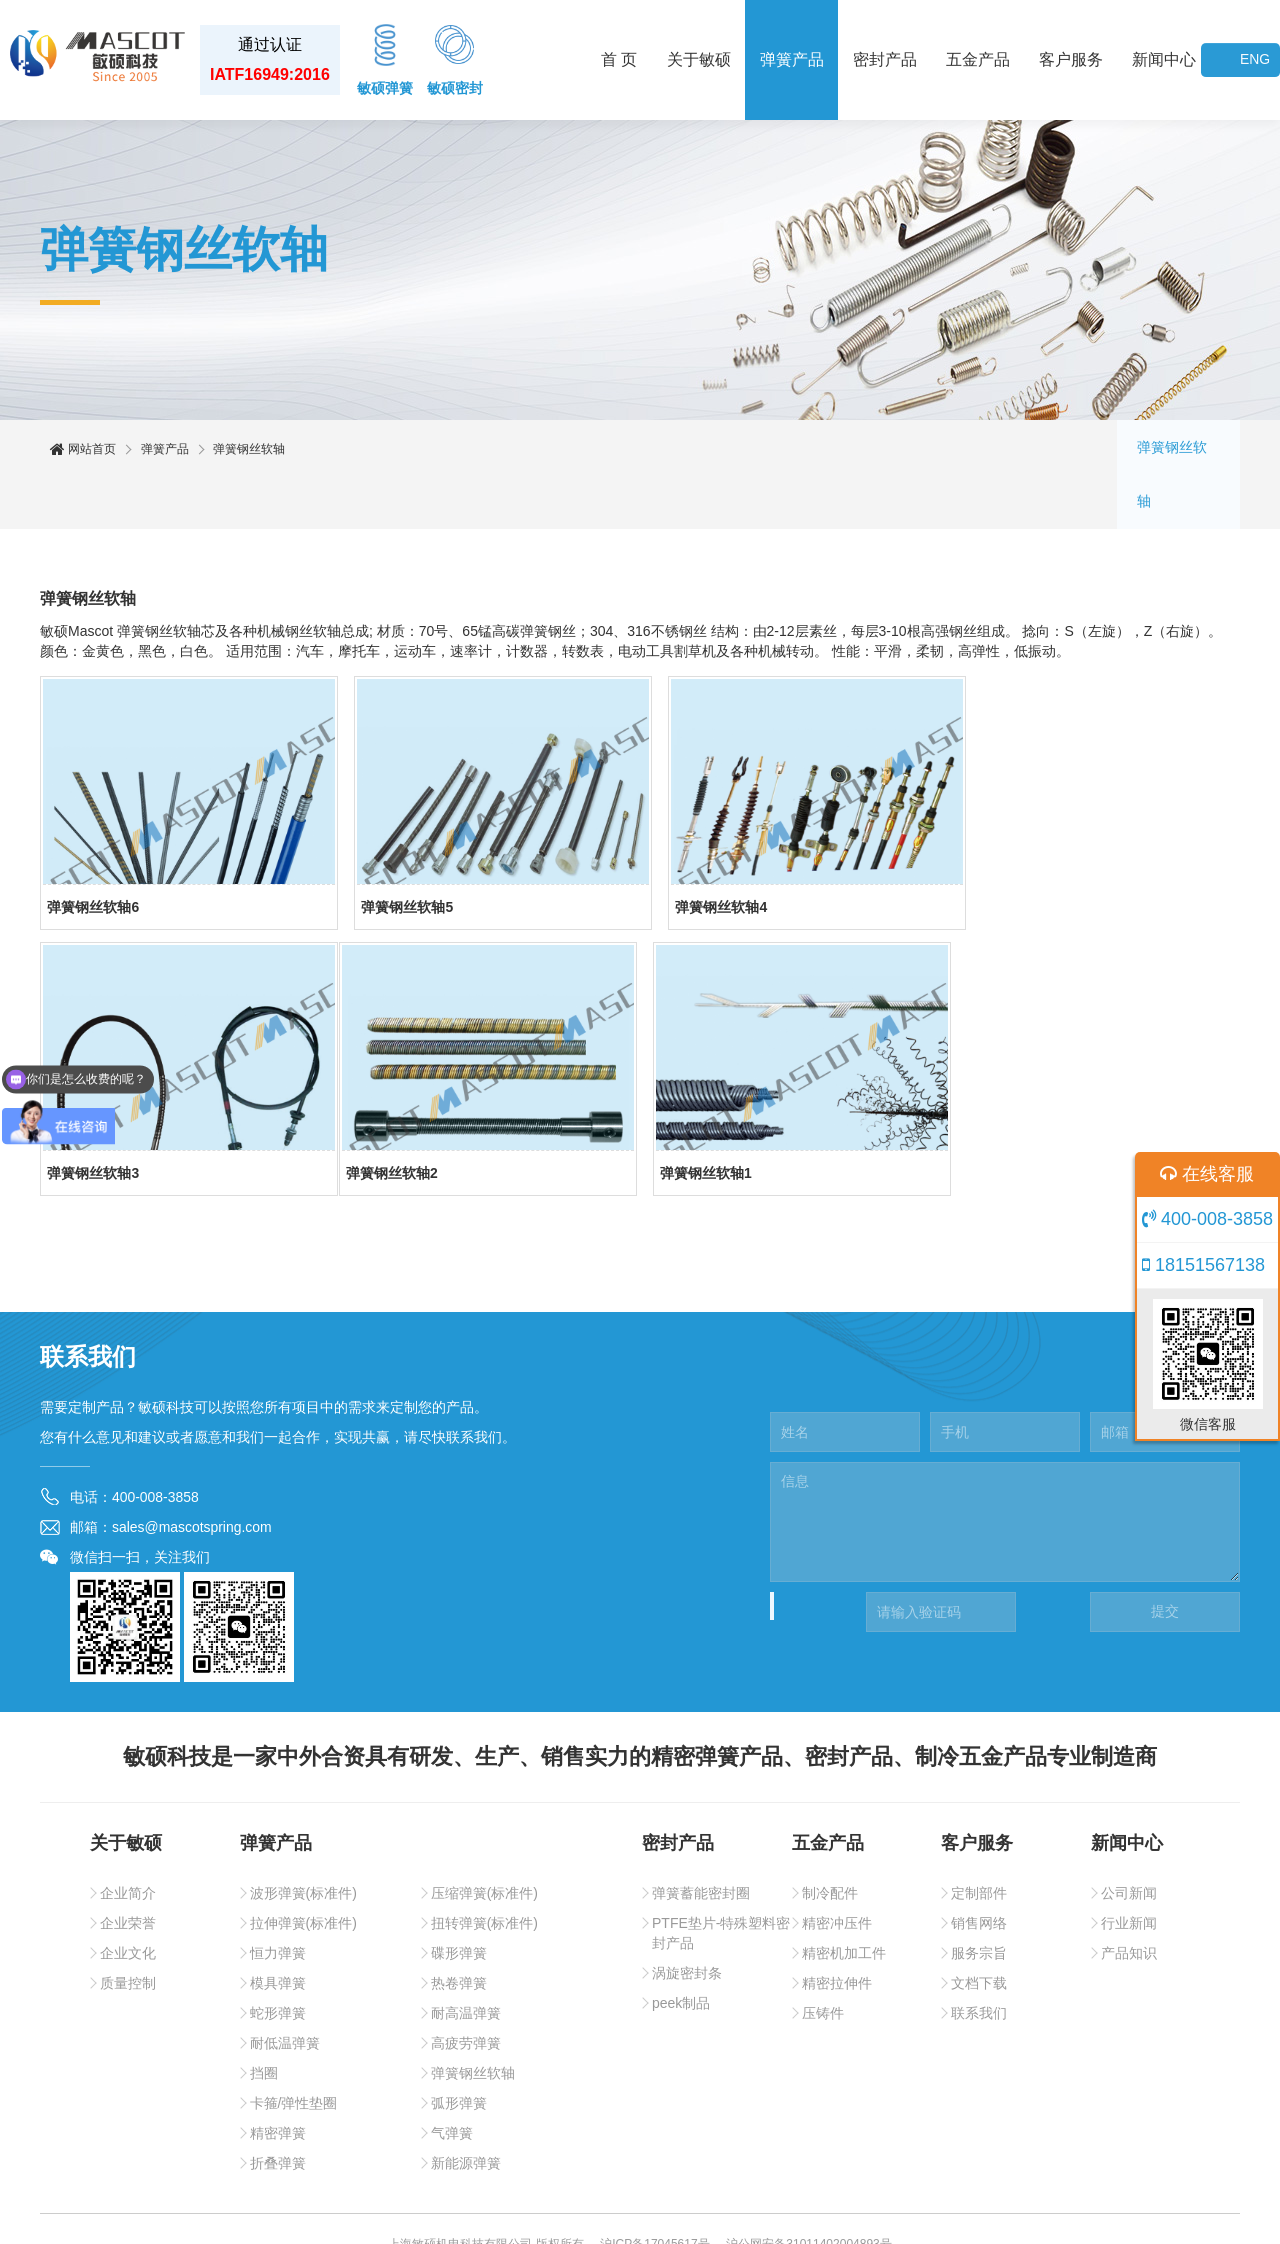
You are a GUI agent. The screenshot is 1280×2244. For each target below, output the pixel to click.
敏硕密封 (455, 58)
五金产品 (978, 59)
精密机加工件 (844, 1903)
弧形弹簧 (459, 2053)
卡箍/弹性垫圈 (294, 2053)
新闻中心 (1164, 59)
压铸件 (823, 1963)
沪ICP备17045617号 (654, 2194)
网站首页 (83, 450)
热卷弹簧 (459, 1933)
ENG (1255, 60)
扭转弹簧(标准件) (484, 1873)
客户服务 (1071, 59)
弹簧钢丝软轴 (1178, 450)
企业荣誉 (128, 1873)
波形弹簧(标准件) (303, 1843)
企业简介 (128, 1843)
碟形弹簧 (459, 1903)
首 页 (619, 59)
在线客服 (1207, 1174)
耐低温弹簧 (285, 1993)
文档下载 (979, 1933)
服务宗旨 (979, 1903)
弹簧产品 (792, 59)
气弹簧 (452, 2083)
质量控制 (128, 1933)
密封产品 (885, 59)
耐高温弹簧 (466, 1963)
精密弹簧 (278, 2083)
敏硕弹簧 (385, 58)
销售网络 (979, 1873)
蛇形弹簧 (278, 1963)
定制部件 (979, 1843)
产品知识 (1129, 1903)
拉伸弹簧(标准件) (303, 1873)
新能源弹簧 (466, 2113)
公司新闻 (1129, 1843)
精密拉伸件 (837, 1933)
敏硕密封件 (600, 2214)
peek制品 (681, 1953)
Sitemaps (736, 2214)
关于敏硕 (699, 59)
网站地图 (671, 2214)
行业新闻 (1129, 1873)
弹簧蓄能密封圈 (701, 1843)
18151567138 (1203, 1265)
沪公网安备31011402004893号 (808, 2194)
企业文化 (128, 1903)
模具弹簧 (278, 1933)
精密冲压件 (837, 1873)
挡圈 (264, 2023)
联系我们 (979, 1963)
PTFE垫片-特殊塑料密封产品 (721, 1883)
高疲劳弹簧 (466, 1993)
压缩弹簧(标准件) (484, 1843)
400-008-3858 (1207, 1219)
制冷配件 (830, 1843)
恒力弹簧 (278, 1903)
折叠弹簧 (278, 2113)
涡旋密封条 (687, 1923)
